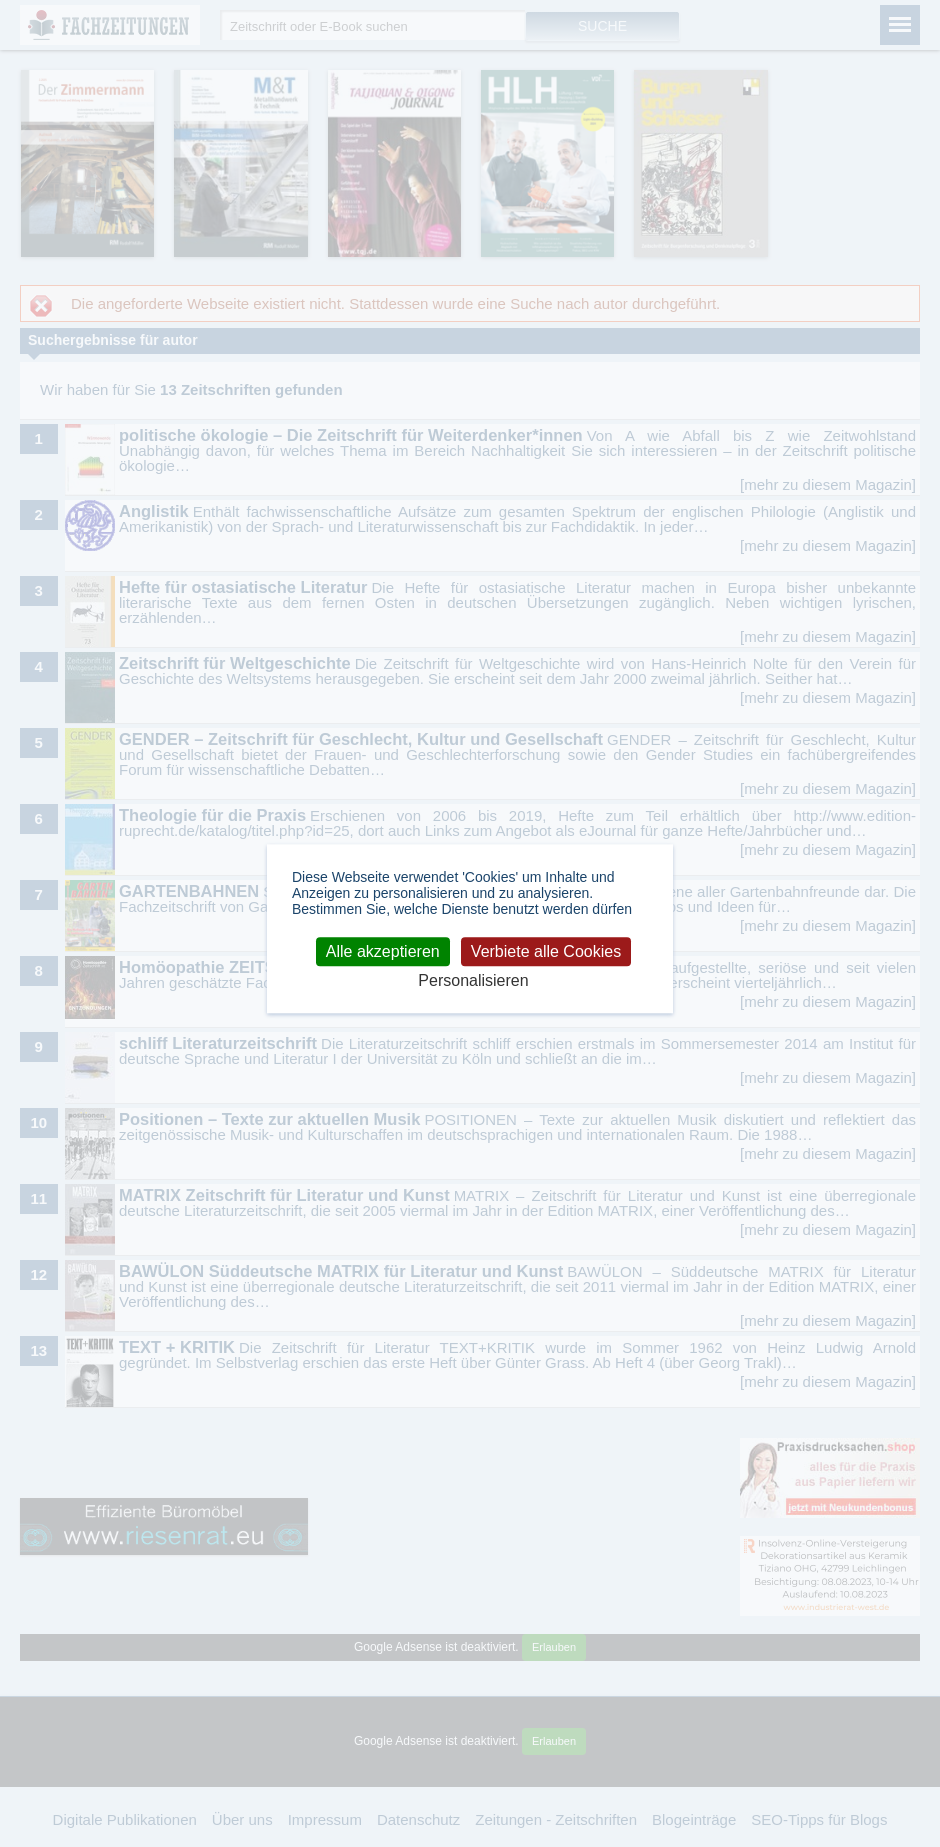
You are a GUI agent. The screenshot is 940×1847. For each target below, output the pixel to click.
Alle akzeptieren (383, 951)
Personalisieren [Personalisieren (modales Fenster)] (473, 980)
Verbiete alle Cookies (546, 951)
